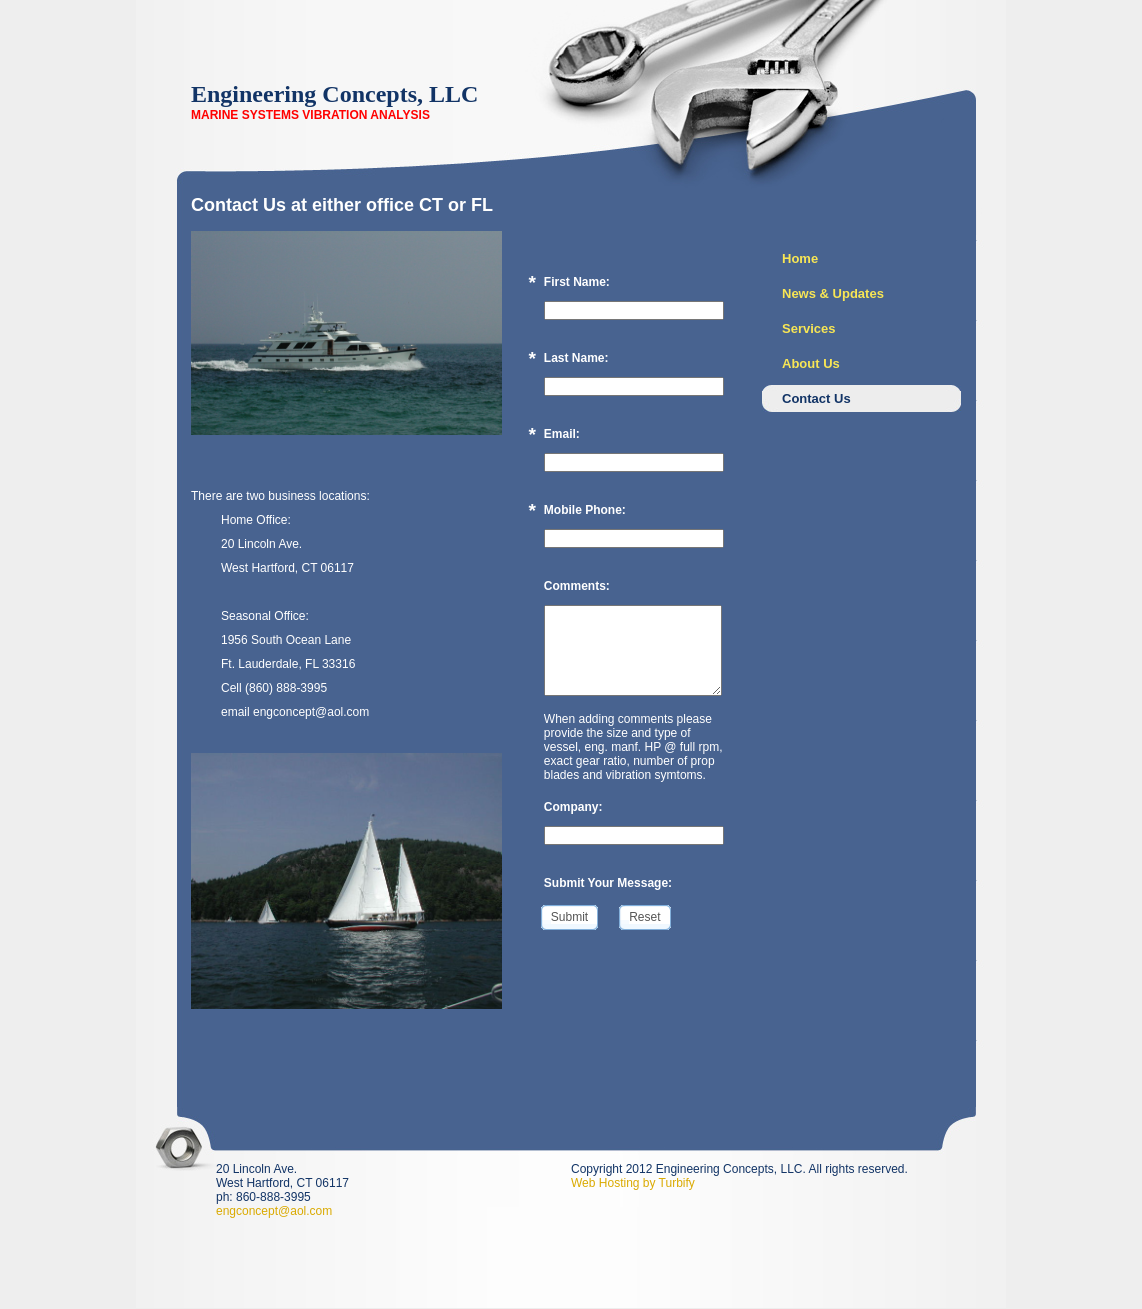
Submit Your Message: (608, 883)
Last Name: (576, 358)
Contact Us (816, 398)
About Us (811, 363)
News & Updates (833, 293)
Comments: (577, 586)
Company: (573, 807)
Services (809, 328)
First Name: (577, 282)
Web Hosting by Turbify (633, 1183)
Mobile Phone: (585, 510)
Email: (562, 434)
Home (800, 258)
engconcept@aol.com (274, 1211)
